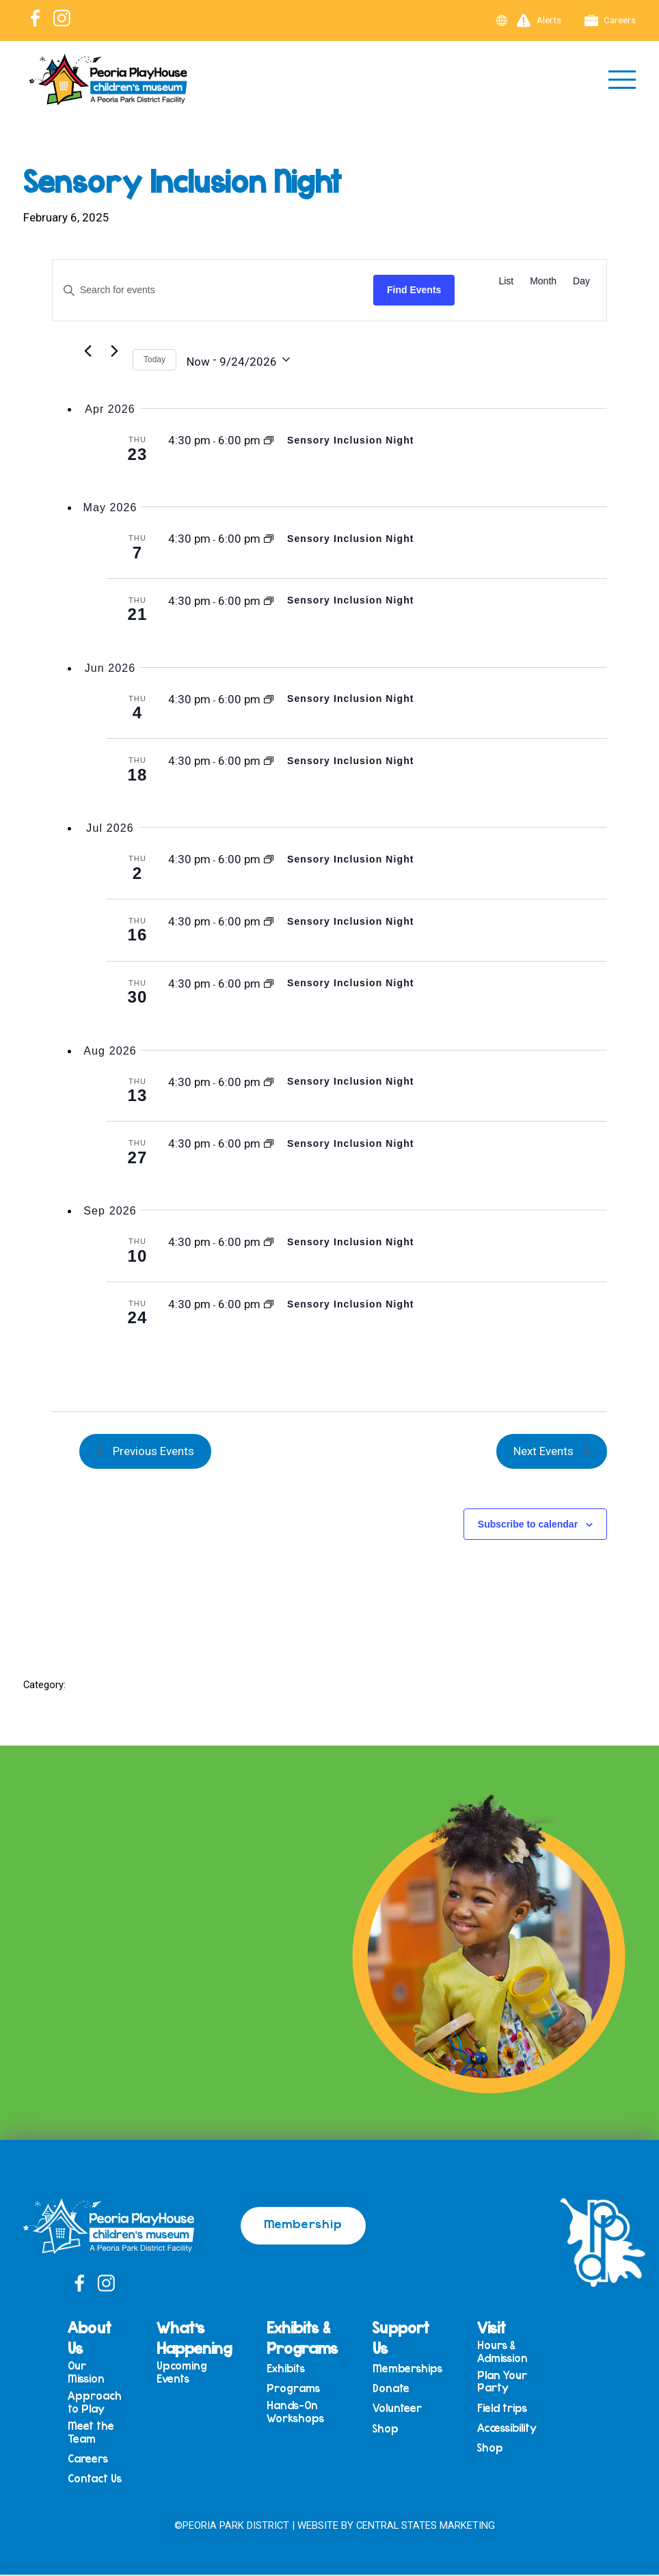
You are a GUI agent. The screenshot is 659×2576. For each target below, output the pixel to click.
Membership (303, 2223)
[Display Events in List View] (505, 281)
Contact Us (108, 2484)
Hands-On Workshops (309, 2414)
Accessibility (520, 2432)
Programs (307, 2389)
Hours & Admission (516, 2351)
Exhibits (299, 2368)
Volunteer (410, 2410)
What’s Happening (207, 2337)
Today (154, 359)
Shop (399, 2432)
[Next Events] (114, 351)
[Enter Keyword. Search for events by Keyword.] (213, 290)
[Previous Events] (87, 351)
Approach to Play (108, 2403)
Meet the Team (104, 2435)
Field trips (516, 2410)
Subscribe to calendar (528, 1524)
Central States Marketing (432, 2527)
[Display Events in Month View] (543, 281)
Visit (505, 2327)
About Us (103, 2337)
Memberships (421, 2368)
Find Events (414, 289)
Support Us (414, 2337)
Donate (404, 2389)
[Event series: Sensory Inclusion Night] (268, 440)
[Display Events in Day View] (581, 281)
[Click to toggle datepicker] (238, 359)
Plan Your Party (516, 2383)
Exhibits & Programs (315, 2337)
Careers (610, 20)
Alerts (539, 20)
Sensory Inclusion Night (350, 440)
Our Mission (99, 2372)
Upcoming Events (195, 2372)
